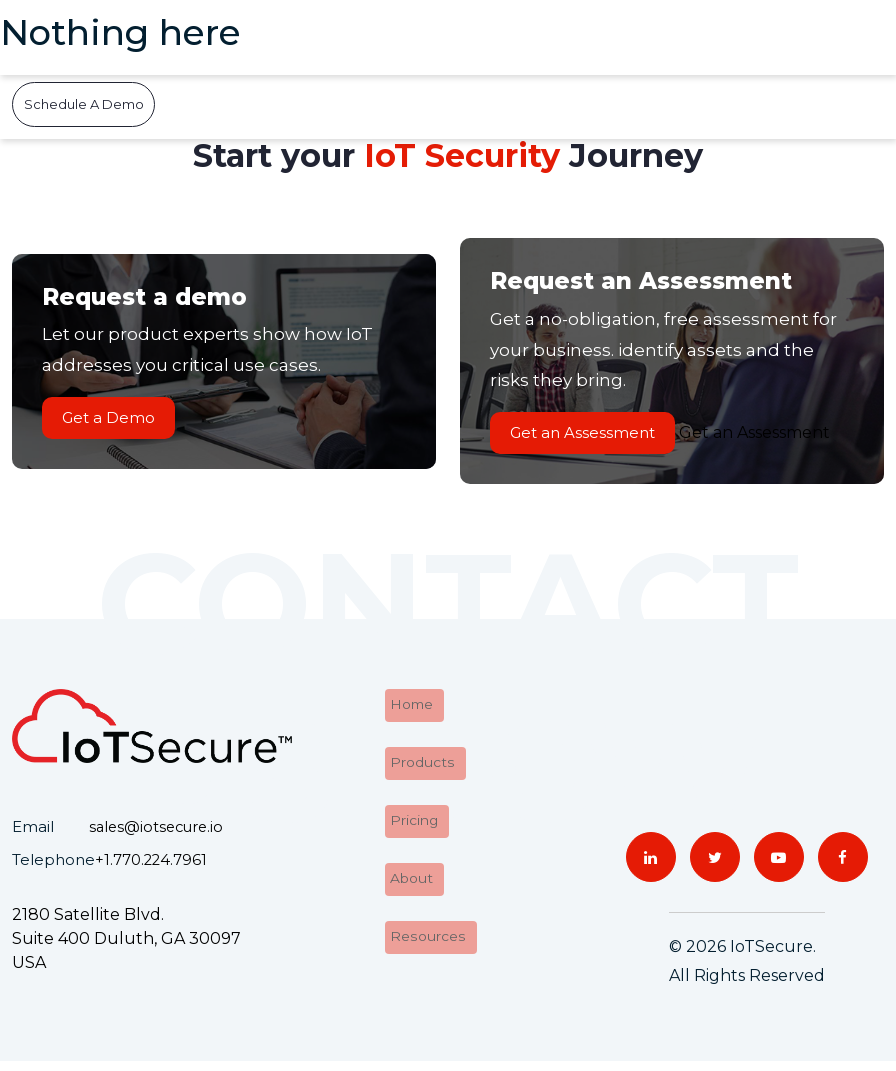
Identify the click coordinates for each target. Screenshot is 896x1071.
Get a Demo (118, 422)
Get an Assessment (592, 437)
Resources (425, 928)
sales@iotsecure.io (159, 837)
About (409, 874)
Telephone (53, 869)
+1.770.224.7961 (152, 869)
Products (419, 766)
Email (33, 837)
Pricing (411, 820)
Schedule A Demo (84, 104)
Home (409, 712)
